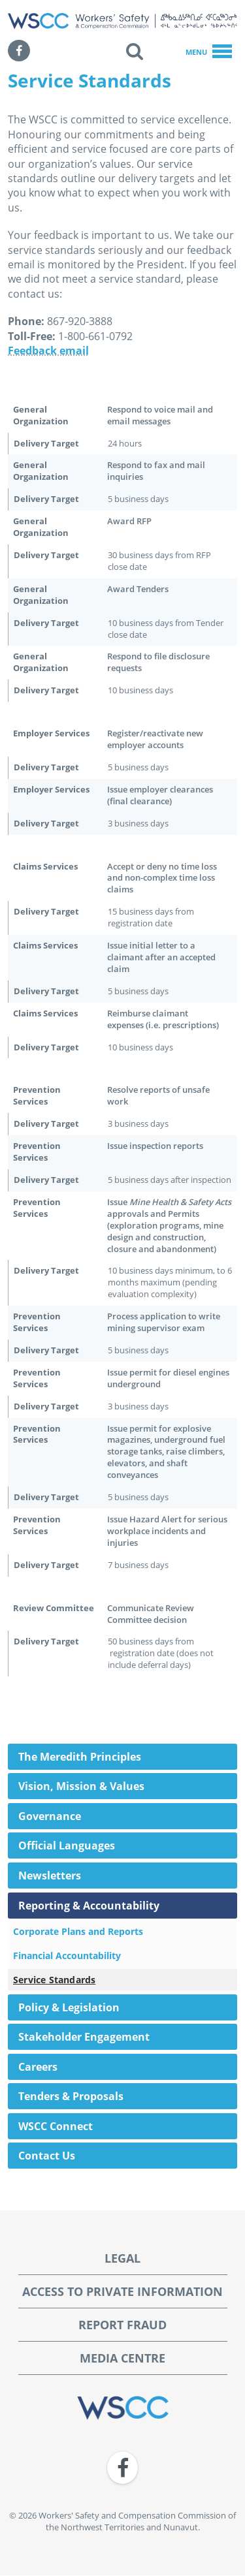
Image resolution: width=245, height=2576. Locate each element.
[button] (134, 51)
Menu (209, 52)
